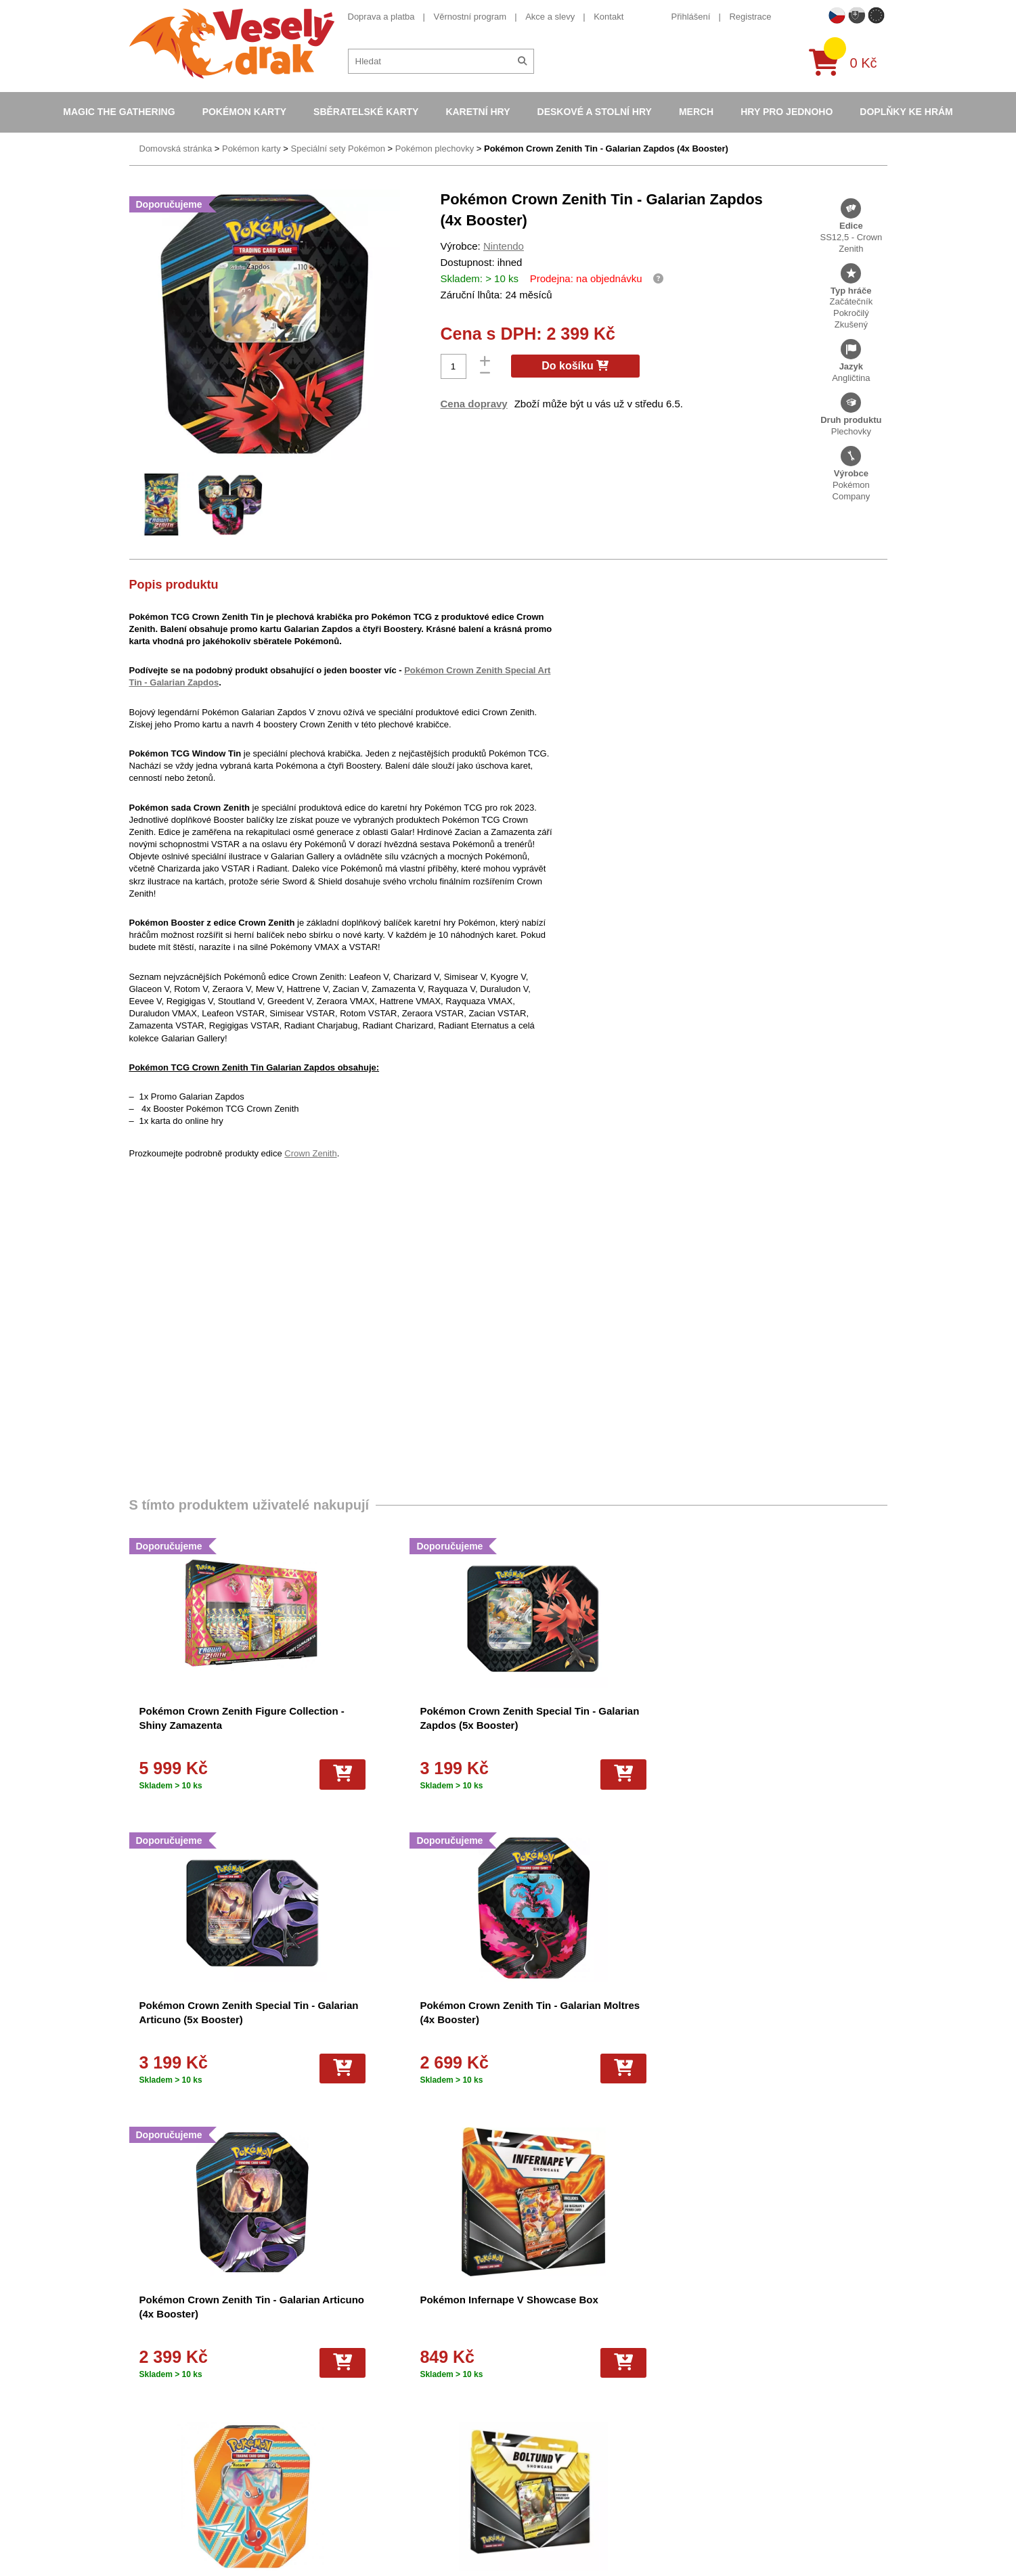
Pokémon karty (244, 111)
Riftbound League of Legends (554, 2546)
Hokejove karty (525, 2369)
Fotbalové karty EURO (540, 2511)
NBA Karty (516, 2423)
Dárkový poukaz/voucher (361, 2369)
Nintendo (503, 246)
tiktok (707, 2436)
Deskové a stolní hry (594, 111)
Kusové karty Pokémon (541, 2493)
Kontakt (608, 17)
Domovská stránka (176, 148)
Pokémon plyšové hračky (545, 2440)
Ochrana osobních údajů (361, 2475)
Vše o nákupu (340, 2405)
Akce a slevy (550, 17)
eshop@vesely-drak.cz (742, 2353)
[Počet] (453, 366)
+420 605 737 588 (732, 2332)
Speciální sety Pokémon (338, 148)
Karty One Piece (528, 2458)
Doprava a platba (381, 17)
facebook (715, 2373)
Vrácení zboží (339, 2423)
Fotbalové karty (526, 2475)
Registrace (750, 17)
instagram (716, 2415)
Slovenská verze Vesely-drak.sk (759, 2532)
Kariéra (327, 2440)
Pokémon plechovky (434, 148)
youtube (712, 2394)
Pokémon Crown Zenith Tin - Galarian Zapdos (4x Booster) (606, 148)
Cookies (329, 2387)
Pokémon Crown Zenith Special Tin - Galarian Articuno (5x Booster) (585, 1725)
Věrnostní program (470, 17)
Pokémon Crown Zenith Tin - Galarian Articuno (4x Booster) (208, 2019)
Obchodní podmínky (352, 2334)
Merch (696, 111)
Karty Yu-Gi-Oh (526, 2405)
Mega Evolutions (528, 2529)
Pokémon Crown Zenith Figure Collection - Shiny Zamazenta (199, 1725)
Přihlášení (691, 17)
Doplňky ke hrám (906, 111)
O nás (324, 2352)
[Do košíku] (257, 1774)
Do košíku (575, 365)
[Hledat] (522, 61)
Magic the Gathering (119, 111)
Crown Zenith (310, 1153)
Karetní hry (477, 111)
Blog (321, 2458)
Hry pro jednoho (787, 111)
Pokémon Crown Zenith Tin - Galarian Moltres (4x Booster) (791, 1725)
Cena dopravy (474, 403)
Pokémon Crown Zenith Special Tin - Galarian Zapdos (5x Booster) (390, 1725)
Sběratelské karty (365, 111)
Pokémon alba (524, 2352)
